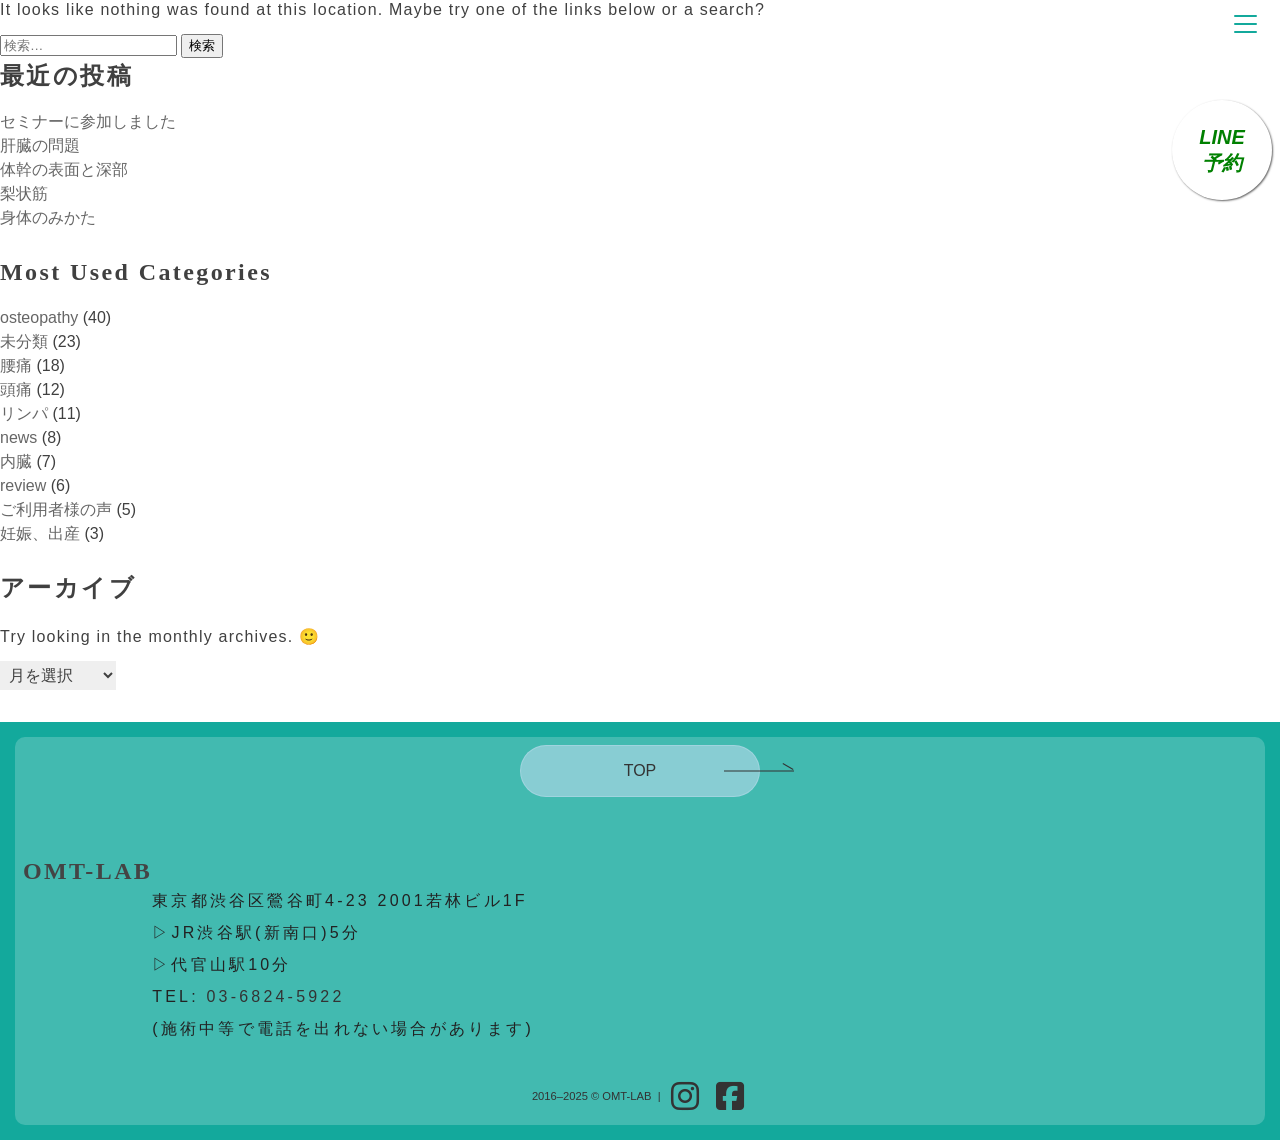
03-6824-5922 (276, 996)
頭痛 (16, 389)
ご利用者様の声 (56, 509)
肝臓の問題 (40, 145)
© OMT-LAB (621, 1096)
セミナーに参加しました (88, 121)
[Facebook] (730, 1097)
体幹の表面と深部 (64, 169)
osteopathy (39, 317)
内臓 (16, 461)
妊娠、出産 (40, 533)
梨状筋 (24, 193)
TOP (640, 770)
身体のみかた (48, 217)
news (18, 437)
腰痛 (16, 365)
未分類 (24, 341)
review (23, 485)
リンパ (24, 413)
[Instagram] (685, 1097)
